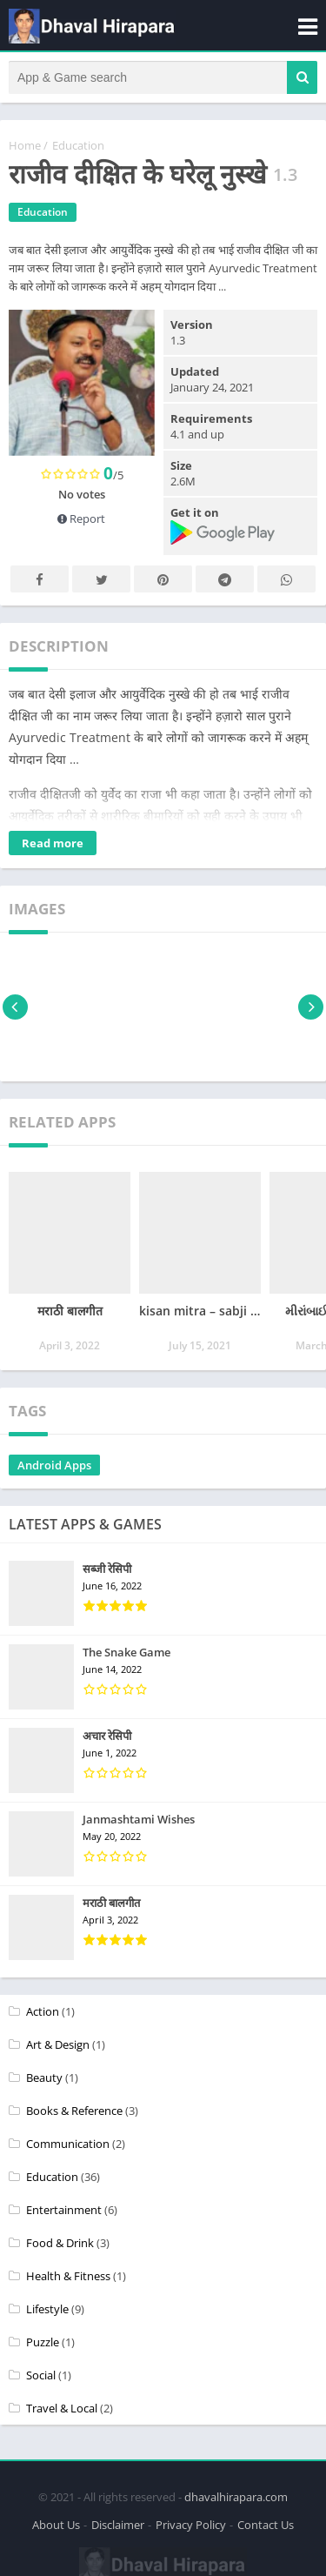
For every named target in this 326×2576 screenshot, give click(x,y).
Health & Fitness (68, 2276)
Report (81, 518)
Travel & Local (61, 2408)
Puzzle (42, 2342)
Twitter (101, 580)
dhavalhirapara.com (236, 2497)
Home (25, 145)
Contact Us (265, 2525)
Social (41, 2375)
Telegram (225, 580)
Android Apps (54, 1465)
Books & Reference (74, 2110)
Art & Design (58, 2044)
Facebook (40, 580)
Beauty (44, 2077)
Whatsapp (287, 580)
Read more (52, 843)
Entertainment (64, 2210)
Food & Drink (60, 2243)
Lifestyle (47, 2309)
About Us (56, 2525)
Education (78, 145)
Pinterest (163, 580)
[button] (302, 77)
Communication (68, 2143)
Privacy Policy (191, 2525)
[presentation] (15, 1007)
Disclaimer (117, 2525)
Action (42, 2011)
